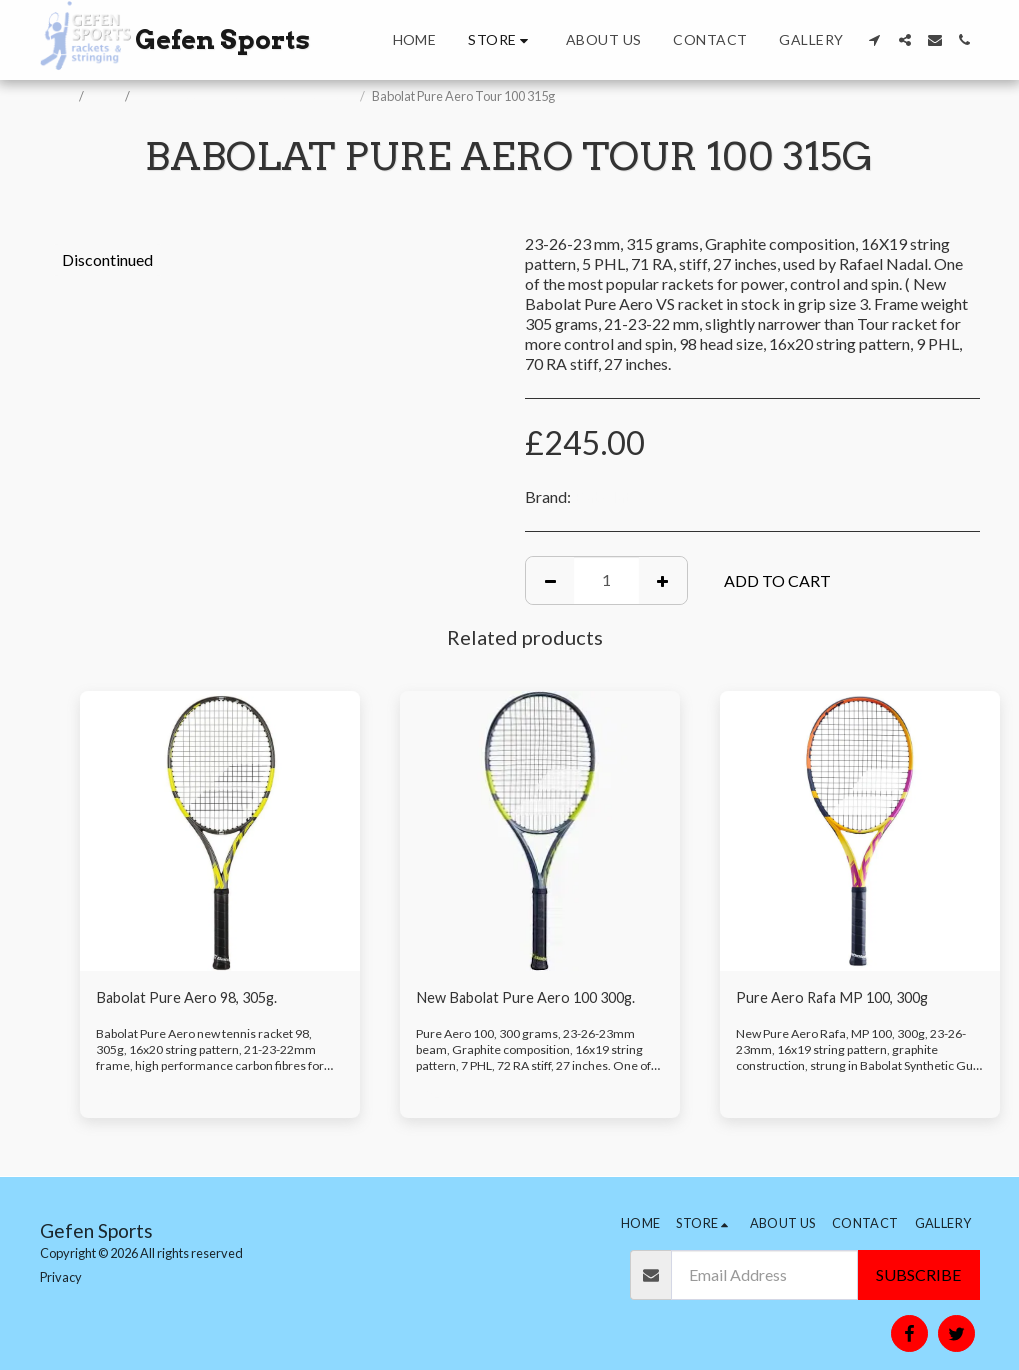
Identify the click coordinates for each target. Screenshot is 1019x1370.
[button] (875, 40)
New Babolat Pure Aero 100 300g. (534, 998)
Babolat (602, 496)
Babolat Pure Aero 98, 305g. (193, 998)
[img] (220, 831)
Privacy (61, 1277)
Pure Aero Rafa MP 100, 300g (838, 998)
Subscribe (918, 1274)
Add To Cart (777, 580)
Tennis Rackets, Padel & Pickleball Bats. (246, 96)
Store (105, 96)
